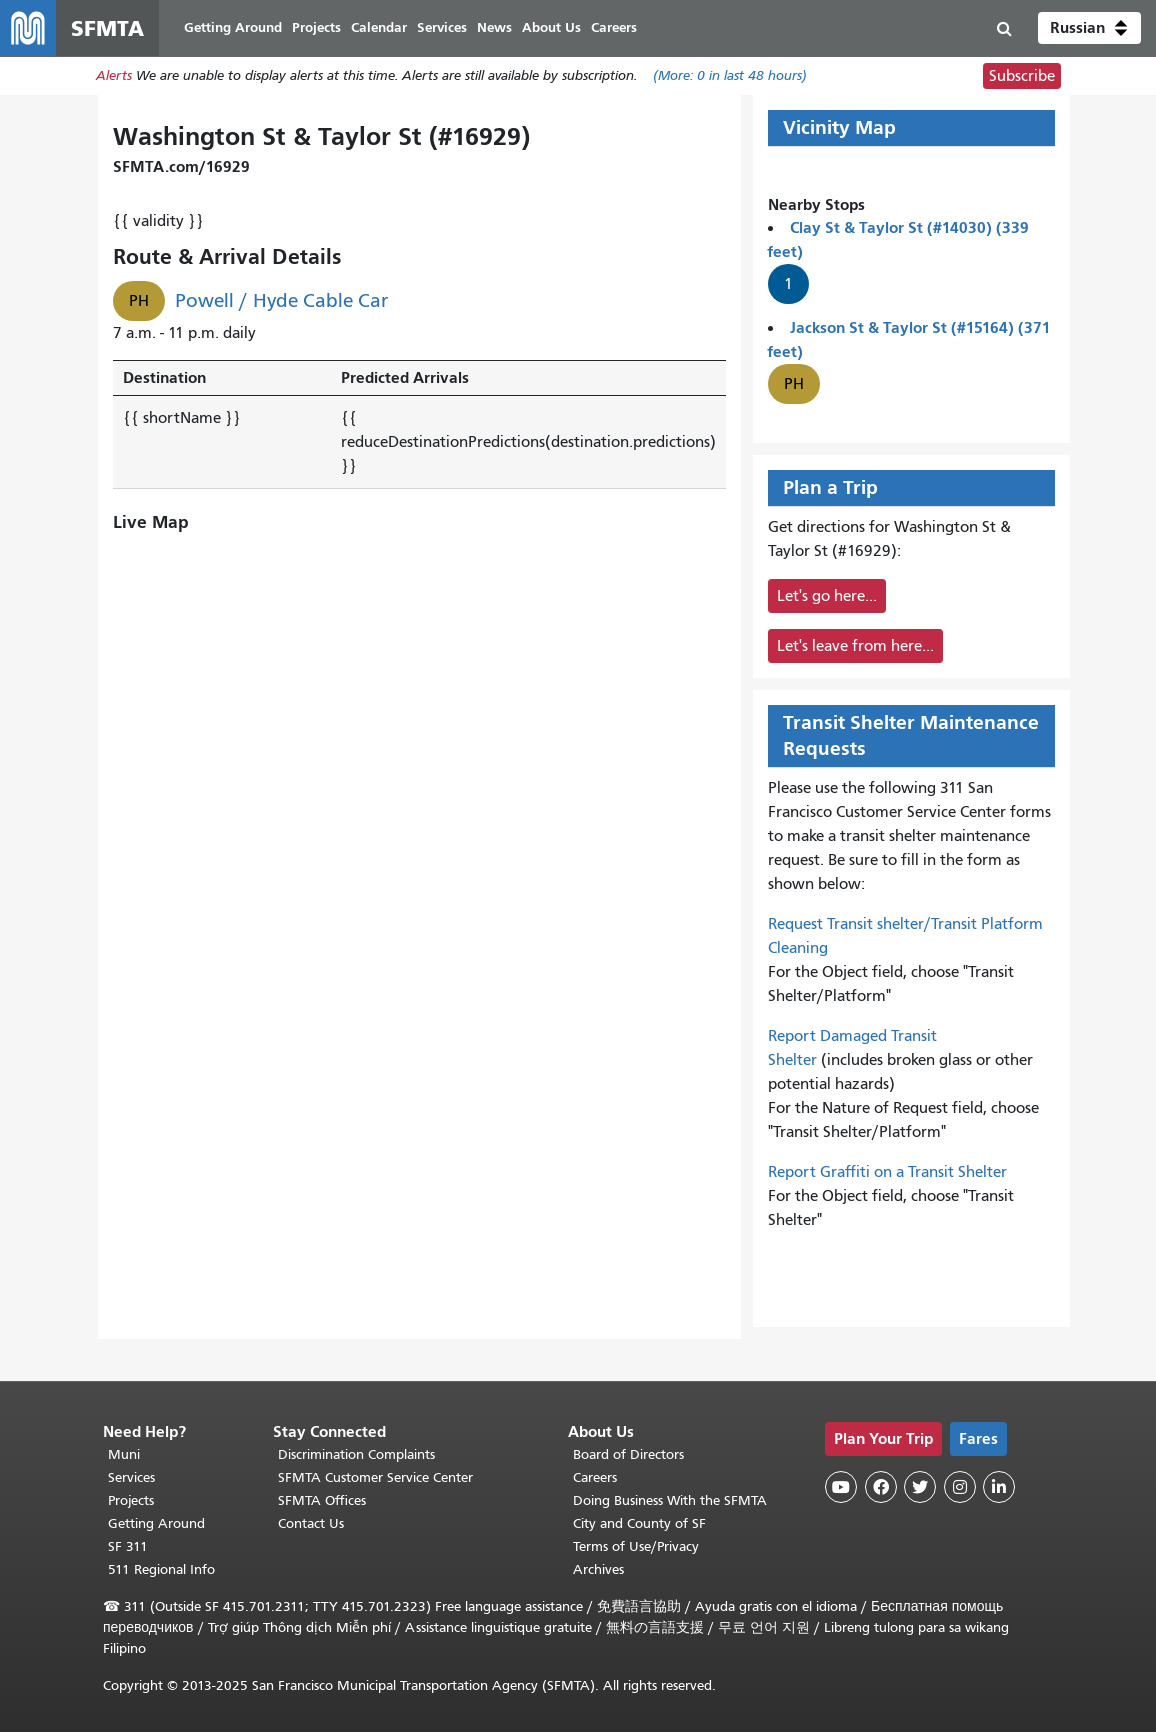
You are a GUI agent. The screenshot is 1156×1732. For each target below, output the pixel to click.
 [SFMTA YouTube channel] (841, 1487)
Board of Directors (628, 1454)
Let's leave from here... (855, 646)
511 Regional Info (161, 1569)
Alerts (114, 76)
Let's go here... (827, 596)
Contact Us (311, 1523)
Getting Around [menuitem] (233, 27)
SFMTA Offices (322, 1500)
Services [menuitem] (442, 27)
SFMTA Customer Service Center (375, 1477)
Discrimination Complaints (356, 1454)
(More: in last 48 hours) (730, 76)
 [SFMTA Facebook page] (881, 1487)
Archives (598, 1569)
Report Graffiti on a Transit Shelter (887, 1172)
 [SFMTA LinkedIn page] (999, 1487)
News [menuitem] (494, 27)
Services (131, 1477)
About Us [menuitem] (551, 27)
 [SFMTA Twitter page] (920, 1487)
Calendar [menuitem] (379, 27)
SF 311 (128, 1546)
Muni (124, 1454)
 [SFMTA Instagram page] (960, 1487)
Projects (131, 1500)
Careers (595, 1477)
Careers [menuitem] (614, 27)
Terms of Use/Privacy (636, 1546)
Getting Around (156, 1523)
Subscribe (1022, 76)
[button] (1089, 28)
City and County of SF (639, 1523)
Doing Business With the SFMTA (670, 1500)
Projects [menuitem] (316, 27)
